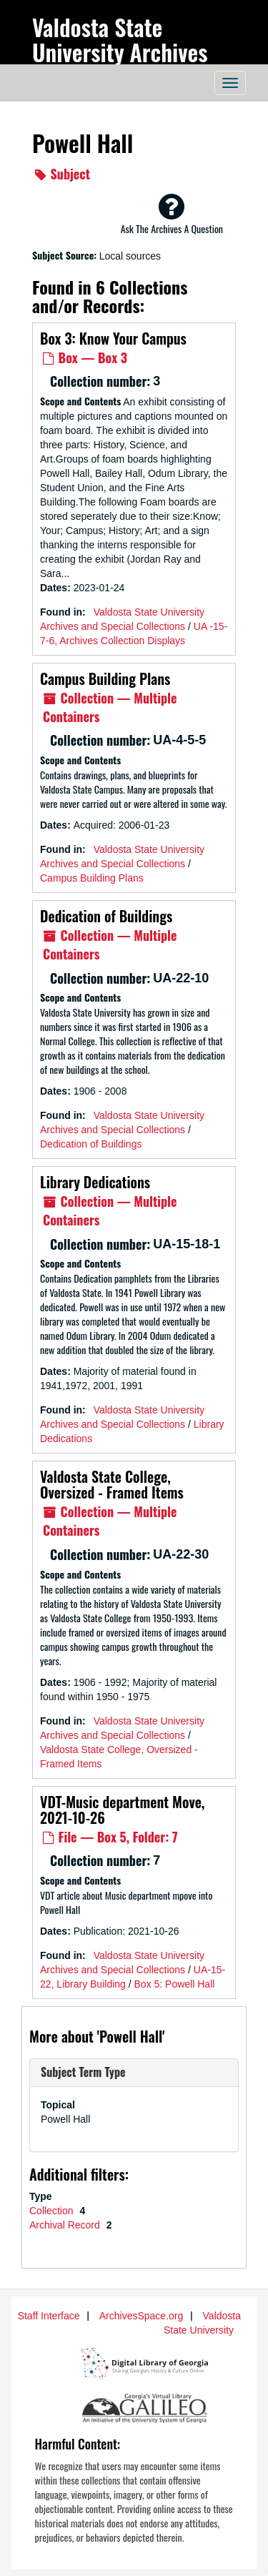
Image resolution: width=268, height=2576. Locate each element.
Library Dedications (95, 1182)
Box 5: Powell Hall (174, 1984)
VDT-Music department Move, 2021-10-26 (122, 1809)
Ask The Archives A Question (172, 214)
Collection (52, 2210)
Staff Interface (49, 2315)
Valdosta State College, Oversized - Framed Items (112, 1484)
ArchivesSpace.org (141, 2315)
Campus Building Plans (105, 678)
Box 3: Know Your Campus (113, 338)
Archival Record (66, 2225)
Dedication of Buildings (106, 916)
